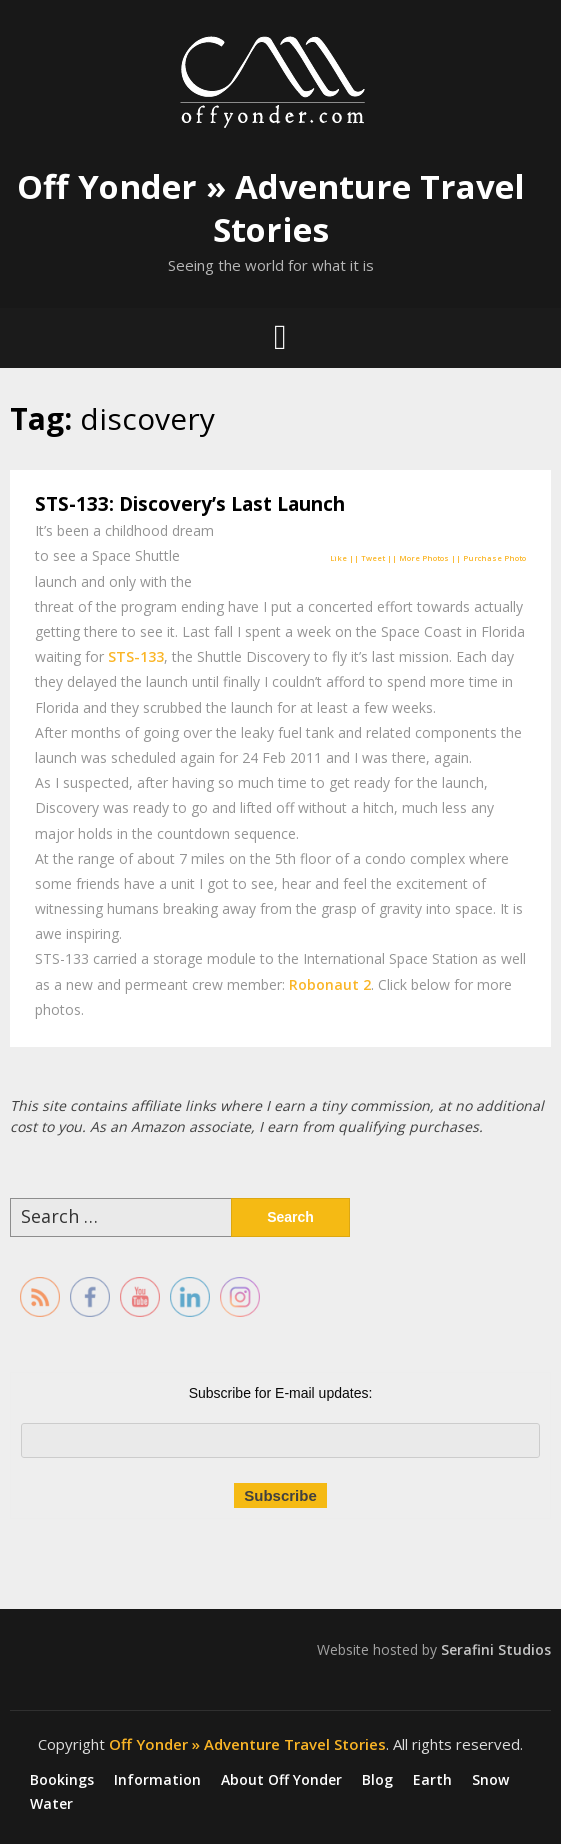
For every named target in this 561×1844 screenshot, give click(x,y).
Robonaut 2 (330, 984)
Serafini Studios (496, 1649)
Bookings (62, 1780)
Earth (432, 1780)
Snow (490, 1780)
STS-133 (136, 656)
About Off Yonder (281, 1780)
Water (51, 1804)
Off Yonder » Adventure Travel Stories (271, 208)
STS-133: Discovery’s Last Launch (190, 504)
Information (157, 1780)
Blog (377, 1780)
